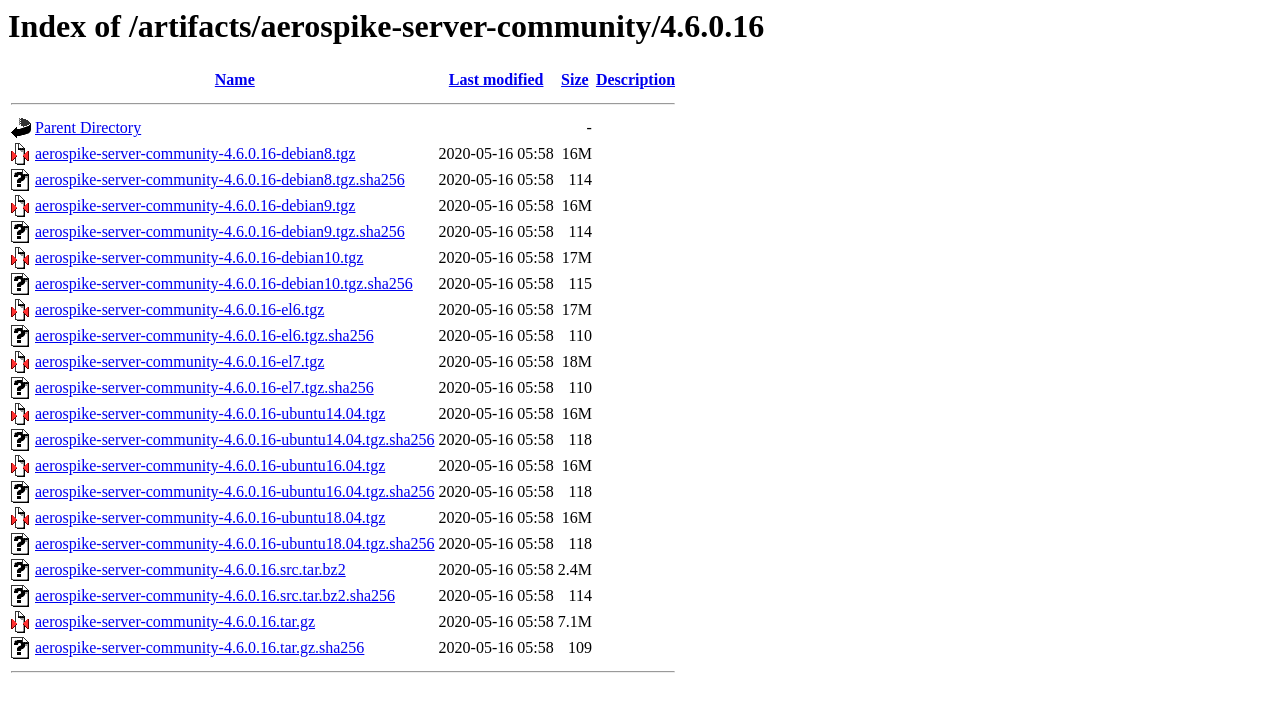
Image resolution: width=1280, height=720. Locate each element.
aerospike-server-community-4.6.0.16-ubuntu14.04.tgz (210, 413)
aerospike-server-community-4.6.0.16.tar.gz (175, 621)
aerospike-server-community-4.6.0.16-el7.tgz (179, 361)
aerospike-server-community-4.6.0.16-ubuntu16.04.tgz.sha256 (235, 491)
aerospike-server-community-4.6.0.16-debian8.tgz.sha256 (220, 179)
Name (235, 79)
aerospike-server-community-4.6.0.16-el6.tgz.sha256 (204, 335)
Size (575, 79)
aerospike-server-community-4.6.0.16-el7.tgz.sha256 (204, 387)
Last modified (496, 79)
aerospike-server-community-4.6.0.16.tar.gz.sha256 (199, 647)
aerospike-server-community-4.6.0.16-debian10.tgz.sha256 (224, 283)
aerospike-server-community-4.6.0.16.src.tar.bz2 (190, 569)
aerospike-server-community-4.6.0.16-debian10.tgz (199, 257)
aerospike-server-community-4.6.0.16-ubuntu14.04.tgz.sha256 (235, 439)
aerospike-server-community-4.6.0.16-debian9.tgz (195, 205)
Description (635, 79)
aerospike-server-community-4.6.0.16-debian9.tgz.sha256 (220, 231)
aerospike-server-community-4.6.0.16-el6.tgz (179, 309)
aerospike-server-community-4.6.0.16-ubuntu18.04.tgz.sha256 (235, 543)
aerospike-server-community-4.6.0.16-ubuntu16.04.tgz (210, 465)
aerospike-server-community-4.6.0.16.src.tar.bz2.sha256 (215, 595)
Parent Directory (88, 127)
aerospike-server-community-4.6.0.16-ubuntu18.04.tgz (210, 517)
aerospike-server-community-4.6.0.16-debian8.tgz (195, 153)
